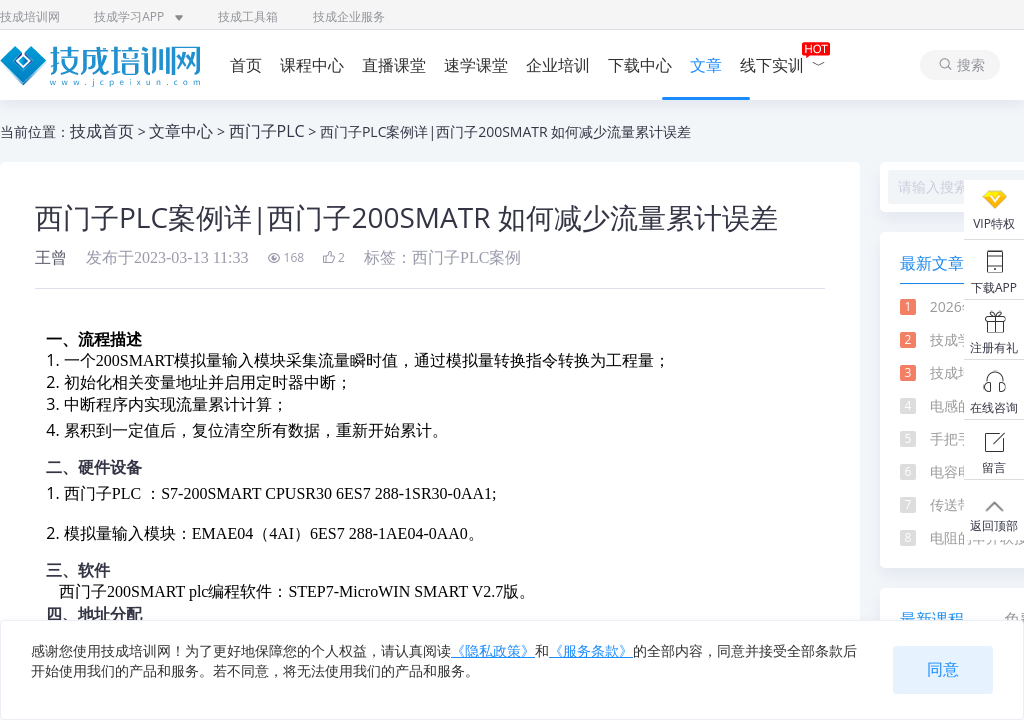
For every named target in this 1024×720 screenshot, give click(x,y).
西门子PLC (267, 131)
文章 (706, 65)
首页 (246, 65)
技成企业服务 (349, 16)
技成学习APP (139, 16)
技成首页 (102, 131)
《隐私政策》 (493, 650)
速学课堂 (476, 65)
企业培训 (558, 65)
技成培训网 (30, 16)
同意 (943, 669)
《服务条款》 (591, 650)
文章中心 (181, 131)
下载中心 (640, 65)
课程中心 (312, 65)
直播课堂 (394, 65)
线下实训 (783, 65)
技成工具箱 (248, 16)
